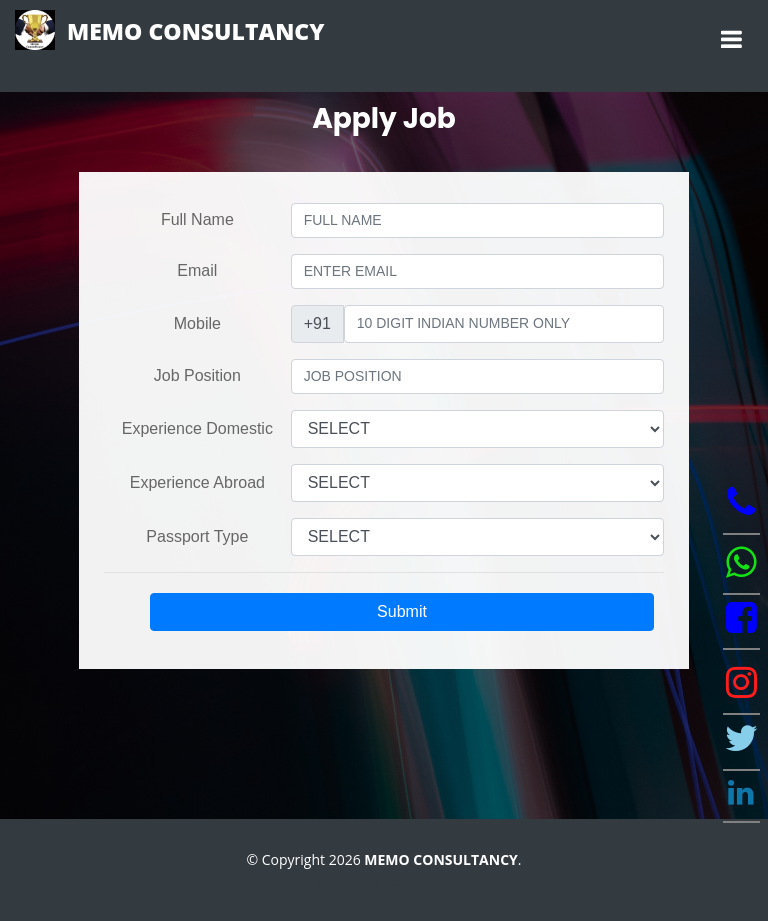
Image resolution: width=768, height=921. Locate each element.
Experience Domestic (197, 428)
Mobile (197, 323)
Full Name (197, 219)
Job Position (197, 375)
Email (197, 270)
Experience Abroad (197, 482)
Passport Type (197, 536)
